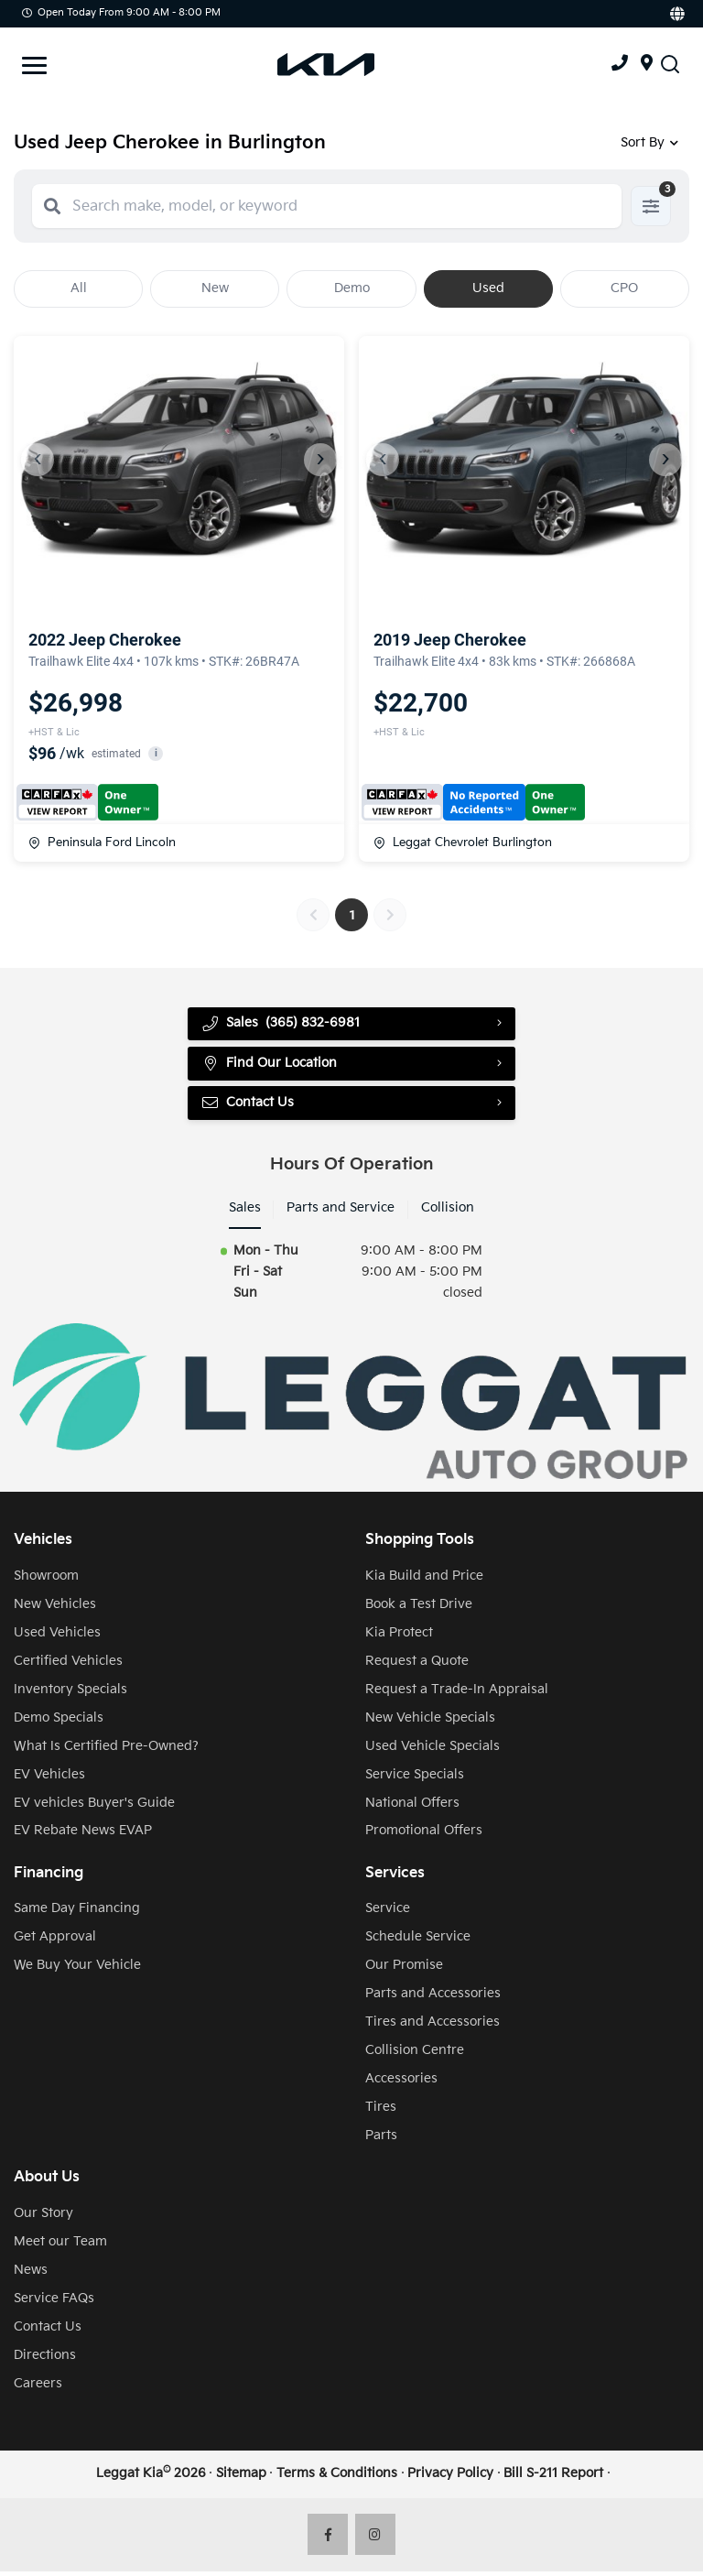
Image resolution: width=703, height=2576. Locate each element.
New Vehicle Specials (430, 1722)
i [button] (156, 753)
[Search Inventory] (670, 64)
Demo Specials (58, 1722)
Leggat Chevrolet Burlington (462, 842)
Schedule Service (417, 1941)
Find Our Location (270, 1066)
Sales (245, 1212)
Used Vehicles (57, 1637)
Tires (380, 2111)
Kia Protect (399, 1637)
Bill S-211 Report (553, 2477)
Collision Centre (414, 2054)
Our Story (43, 2217)
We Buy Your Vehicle (77, 1969)
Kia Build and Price (424, 1580)
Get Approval (55, 1941)
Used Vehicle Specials (432, 1750)
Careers (38, 2388)
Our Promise (404, 1969)
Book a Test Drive (418, 1608)
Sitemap (241, 2477)
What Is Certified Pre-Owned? (106, 1750)
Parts (381, 2139)
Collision (447, 1212)
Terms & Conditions (336, 2477)
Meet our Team (60, 2246)
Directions (45, 2359)
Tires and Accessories (432, 2026)
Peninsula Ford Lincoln (102, 842)
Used (488, 288)
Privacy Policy (450, 2477)
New (215, 288)
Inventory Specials (70, 1693)
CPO (624, 288)
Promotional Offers (423, 1834)
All (78, 288)
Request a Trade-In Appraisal (456, 1693)
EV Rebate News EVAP (83, 1834)
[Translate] (676, 13)
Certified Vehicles (68, 1665)
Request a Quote (417, 1665)
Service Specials (414, 1779)
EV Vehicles (49, 1779)
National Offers (412, 1807)
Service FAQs (54, 2302)
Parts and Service (341, 1212)
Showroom (46, 1580)
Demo (352, 288)
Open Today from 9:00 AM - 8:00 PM (121, 12)
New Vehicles (55, 1608)
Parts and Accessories (433, 1997)
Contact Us (248, 1106)
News (31, 2274)
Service (387, 1912)
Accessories (401, 2083)
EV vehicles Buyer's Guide (94, 1807)
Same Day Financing (77, 1912)
